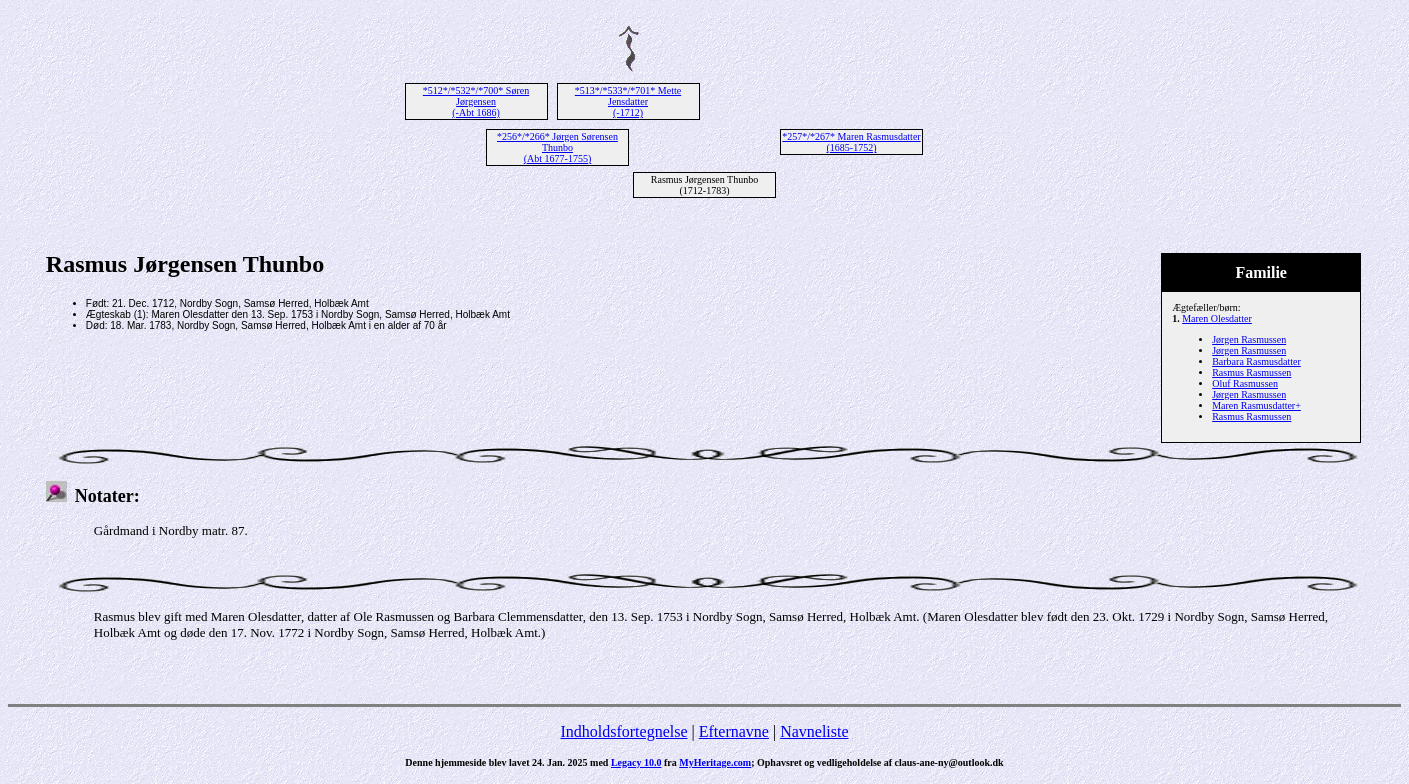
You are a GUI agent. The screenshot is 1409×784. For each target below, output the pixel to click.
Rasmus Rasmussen (1251, 372)
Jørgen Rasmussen (1249, 339)
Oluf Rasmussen (1245, 383)
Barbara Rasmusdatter (1256, 361)
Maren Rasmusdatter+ (1256, 405)
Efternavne (734, 731)
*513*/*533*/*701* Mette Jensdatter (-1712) (628, 101)
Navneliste (814, 731)
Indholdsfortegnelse (623, 731)
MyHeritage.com (715, 762)
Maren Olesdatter (1217, 318)
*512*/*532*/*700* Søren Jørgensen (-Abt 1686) (476, 101)
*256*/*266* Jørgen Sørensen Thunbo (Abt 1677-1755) (557, 147)
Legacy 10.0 (636, 762)
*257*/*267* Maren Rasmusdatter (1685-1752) (851, 142)
